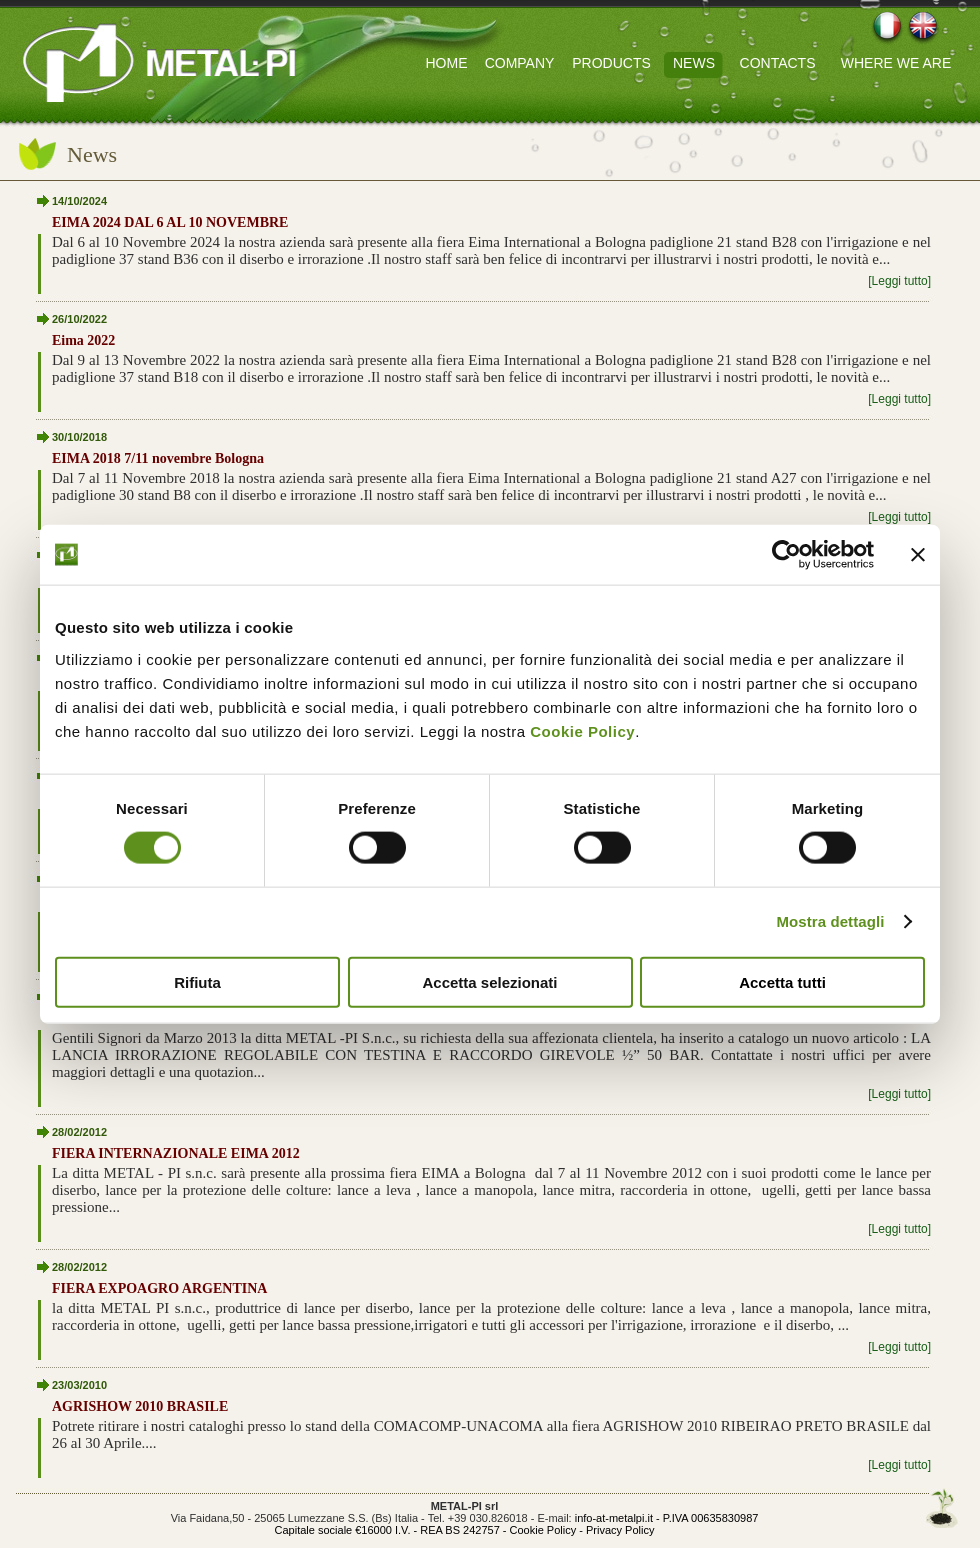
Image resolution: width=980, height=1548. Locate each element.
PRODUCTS (611, 63)
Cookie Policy (582, 730)
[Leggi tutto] (899, 281)
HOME (447, 63)
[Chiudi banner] (918, 555)
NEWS (694, 63)
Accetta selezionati (489, 981)
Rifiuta (197, 981)
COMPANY (520, 63)
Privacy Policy (620, 1530)
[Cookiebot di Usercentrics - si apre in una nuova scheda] (786, 555)
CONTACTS (778, 63)
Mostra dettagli (830, 921)
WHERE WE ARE (896, 63)
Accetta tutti (782, 981)
